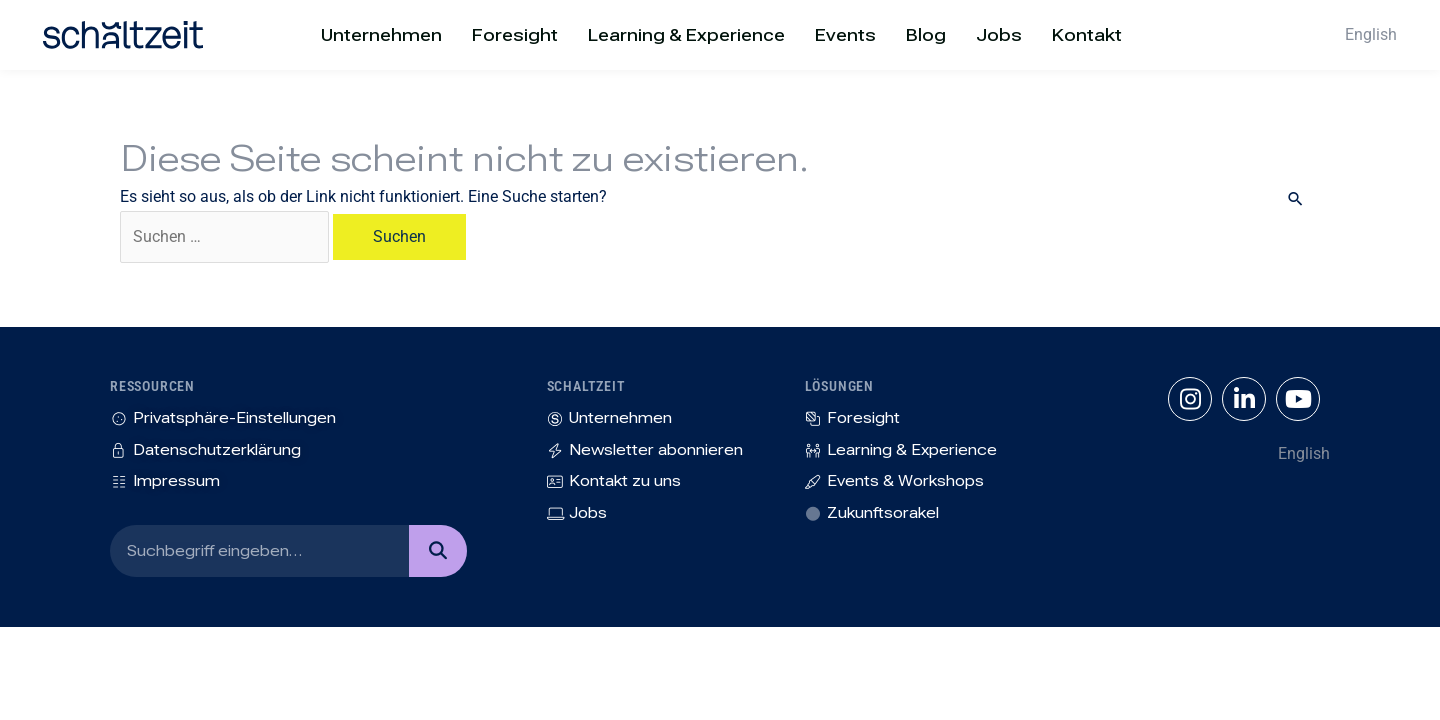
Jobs (999, 35)
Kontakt (1087, 35)
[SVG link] (123, 35)
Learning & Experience (686, 35)
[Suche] (437, 551)
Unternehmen (381, 35)
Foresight (515, 35)
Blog (926, 35)
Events (845, 35)
